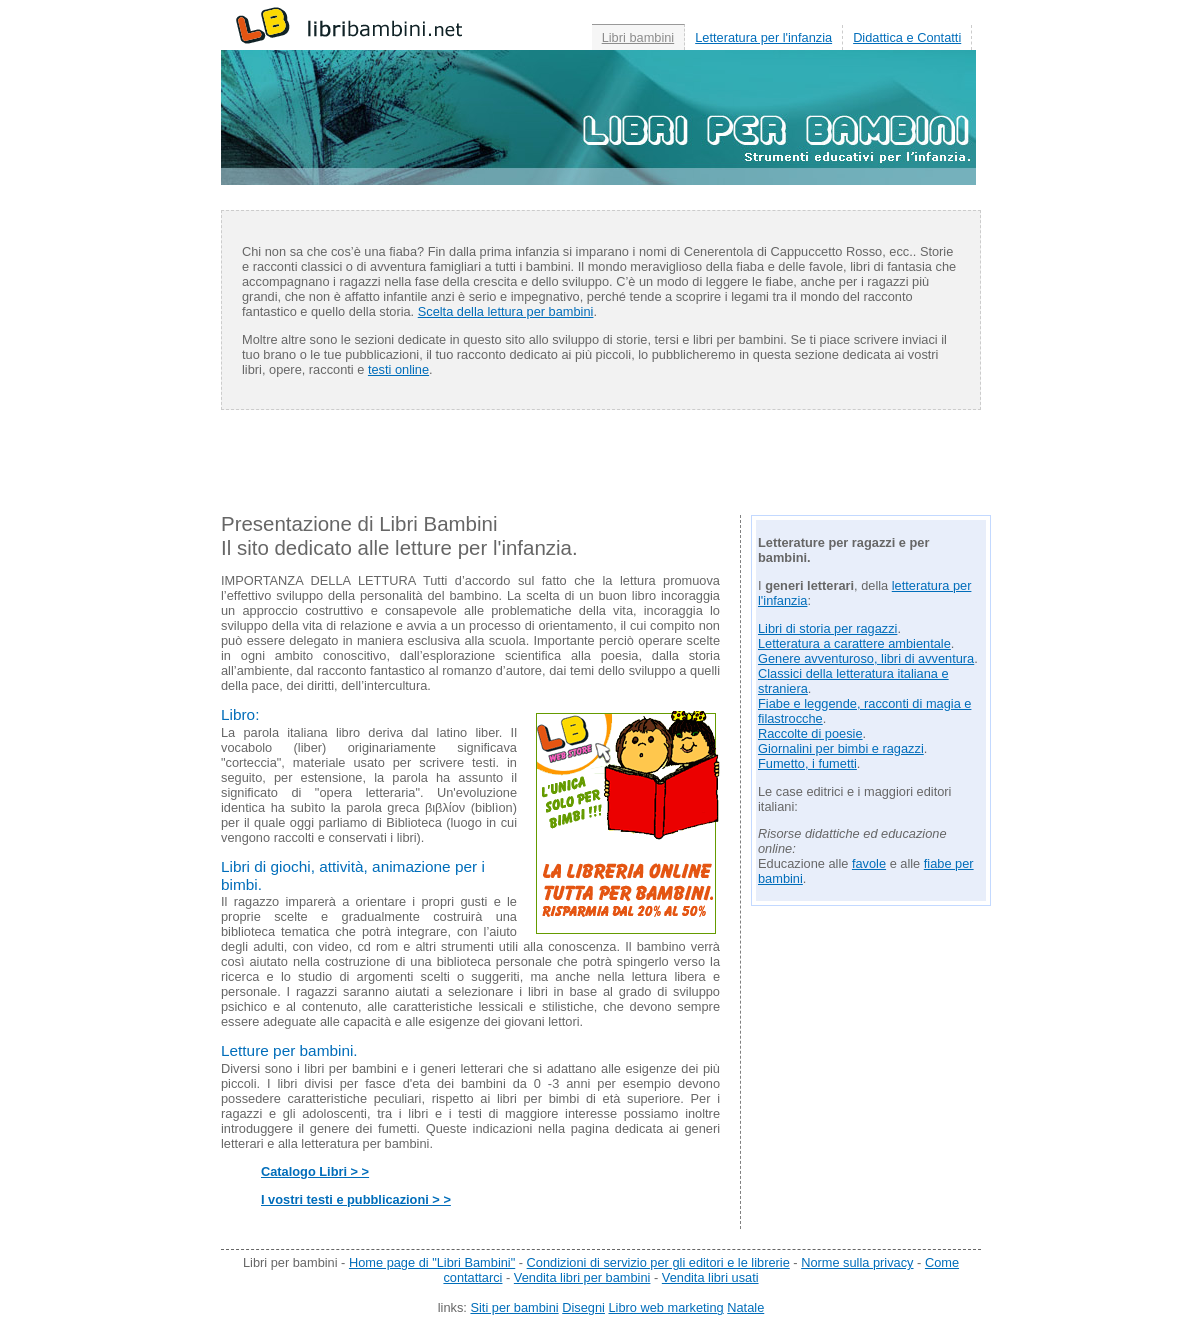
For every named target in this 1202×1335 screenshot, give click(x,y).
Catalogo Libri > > (315, 1171)
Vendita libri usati (710, 1277)
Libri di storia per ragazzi (827, 628)
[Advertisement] (601, 470)
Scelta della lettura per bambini (506, 311)
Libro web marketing (665, 1307)
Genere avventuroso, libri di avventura (866, 658)
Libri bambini (638, 37)
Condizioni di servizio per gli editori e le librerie (658, 1262)
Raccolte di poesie (810, 733)
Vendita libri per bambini (582, 1277)
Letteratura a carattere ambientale (854, 643)
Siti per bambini (514, 1307)
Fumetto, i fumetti (807, 763)
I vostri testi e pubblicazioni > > (356, 1199)
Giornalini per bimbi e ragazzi (841, 748)
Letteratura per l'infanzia (763, 37)
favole (869, 863)
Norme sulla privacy (857, 1262)
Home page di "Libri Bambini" (432, 1262)
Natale (745, 1307)
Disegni (583, 1307)
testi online (398, 369)
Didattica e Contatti (907, 37)
